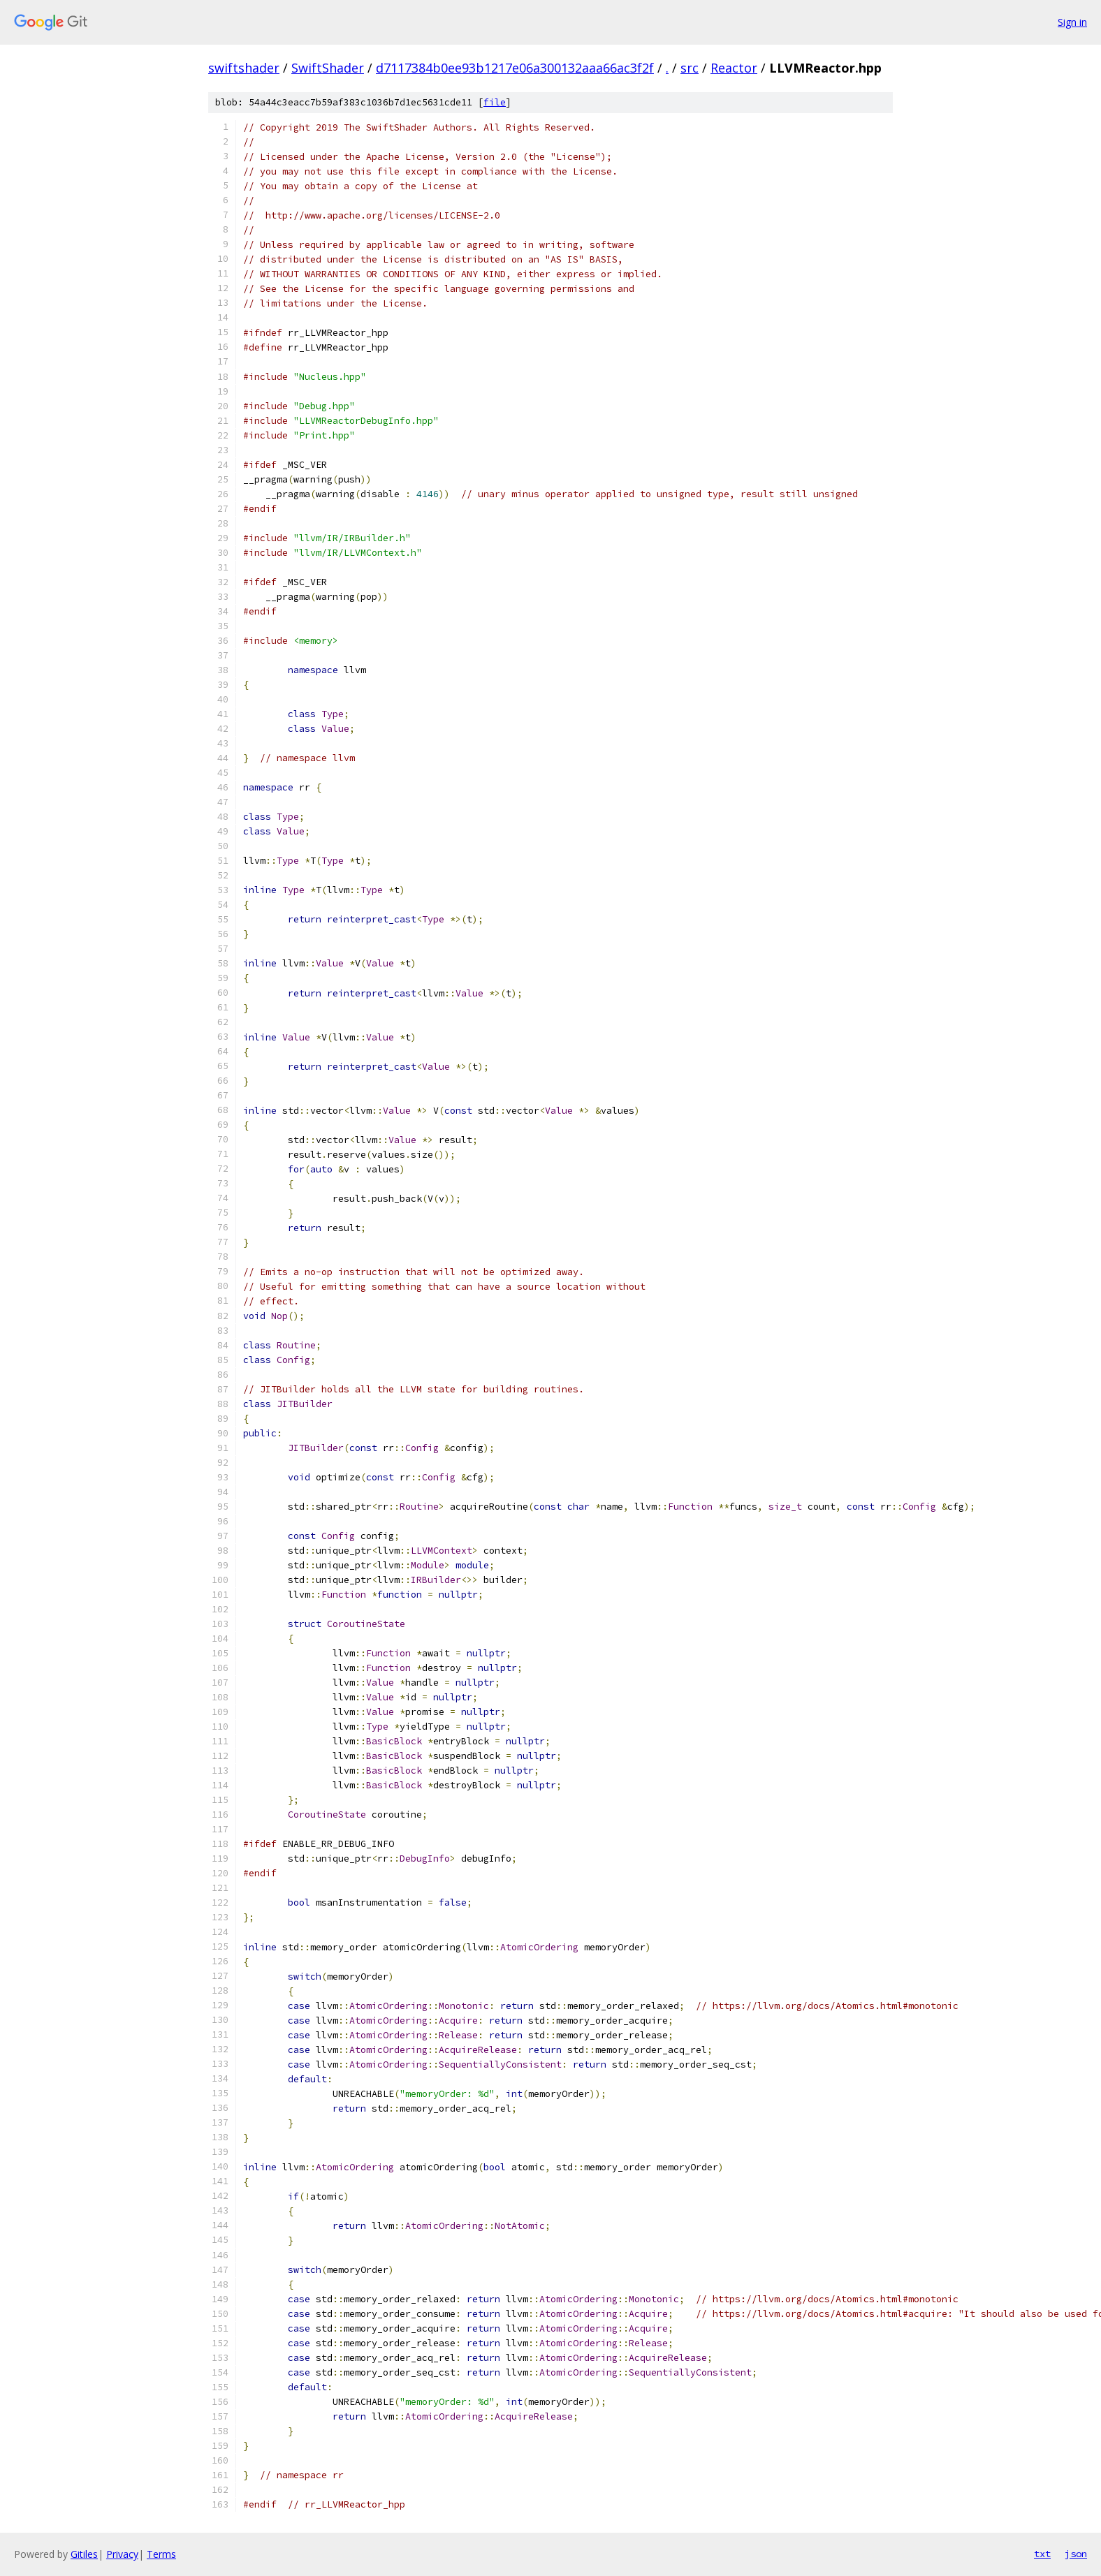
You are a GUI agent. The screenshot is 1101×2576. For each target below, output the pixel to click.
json (1076, 2553)
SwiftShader (327, 67)
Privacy (122, 2554)
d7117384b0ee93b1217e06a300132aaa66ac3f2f (515, 67)
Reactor (733, 67)
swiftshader (243, 67)
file (494, 102)
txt (1042, 2553)
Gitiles (84, 2554)
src (689, 67)
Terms (161, 2554)
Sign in (1072, 22)
